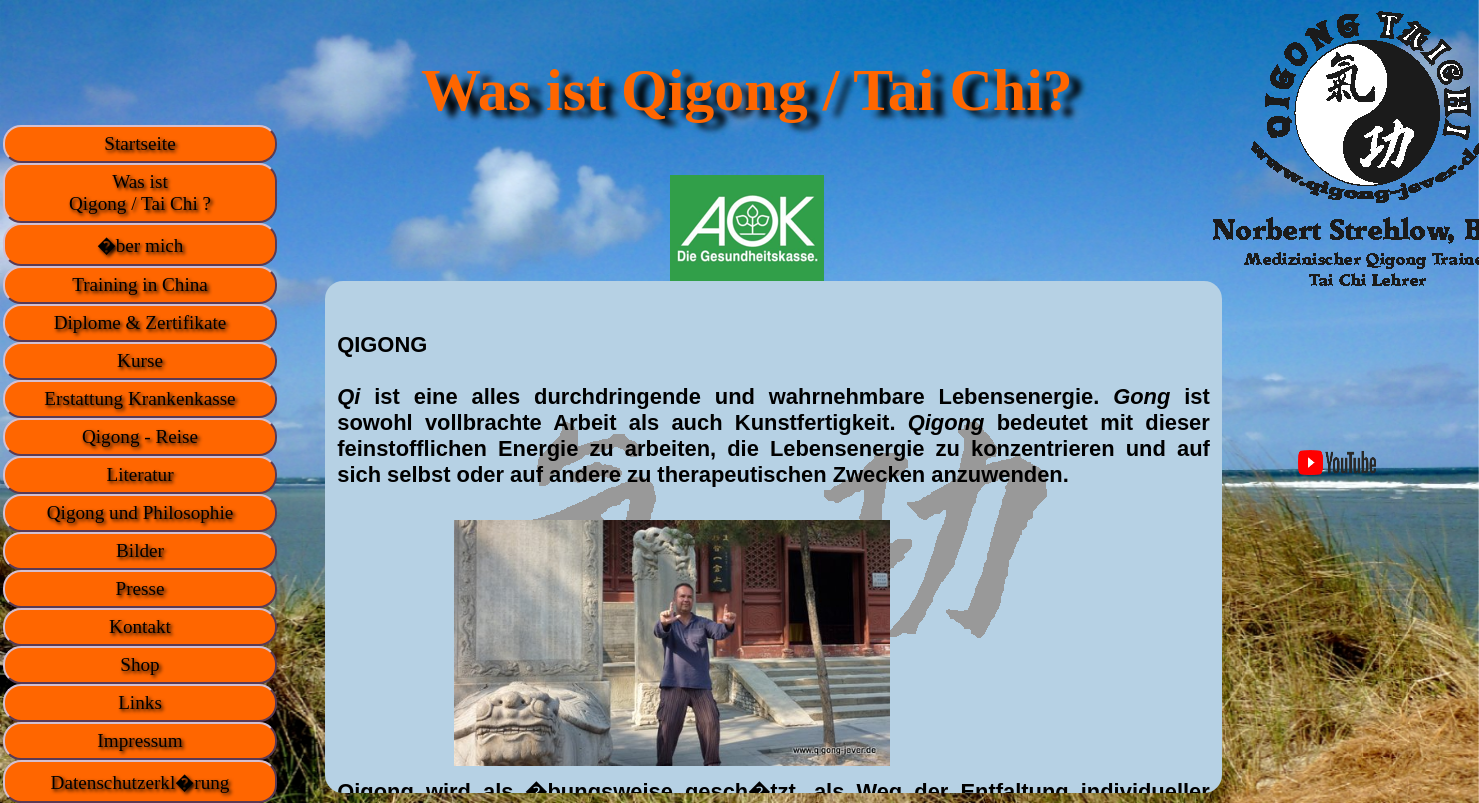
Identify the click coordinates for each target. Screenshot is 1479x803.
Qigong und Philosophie (140, 512)
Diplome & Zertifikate (140, 322)
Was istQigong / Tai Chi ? (140, 192)
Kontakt (140, 626)
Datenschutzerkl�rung (140, 782)
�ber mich (140, 245)
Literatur (139, 474)
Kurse (140, 360)
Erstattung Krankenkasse (139, 398)
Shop (139, 664)
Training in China (140, 284)
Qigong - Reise (140, 436)
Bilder (140, 550)
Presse (139, 588)
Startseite (139, 143)
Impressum (139, 740)
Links (140, 702)
